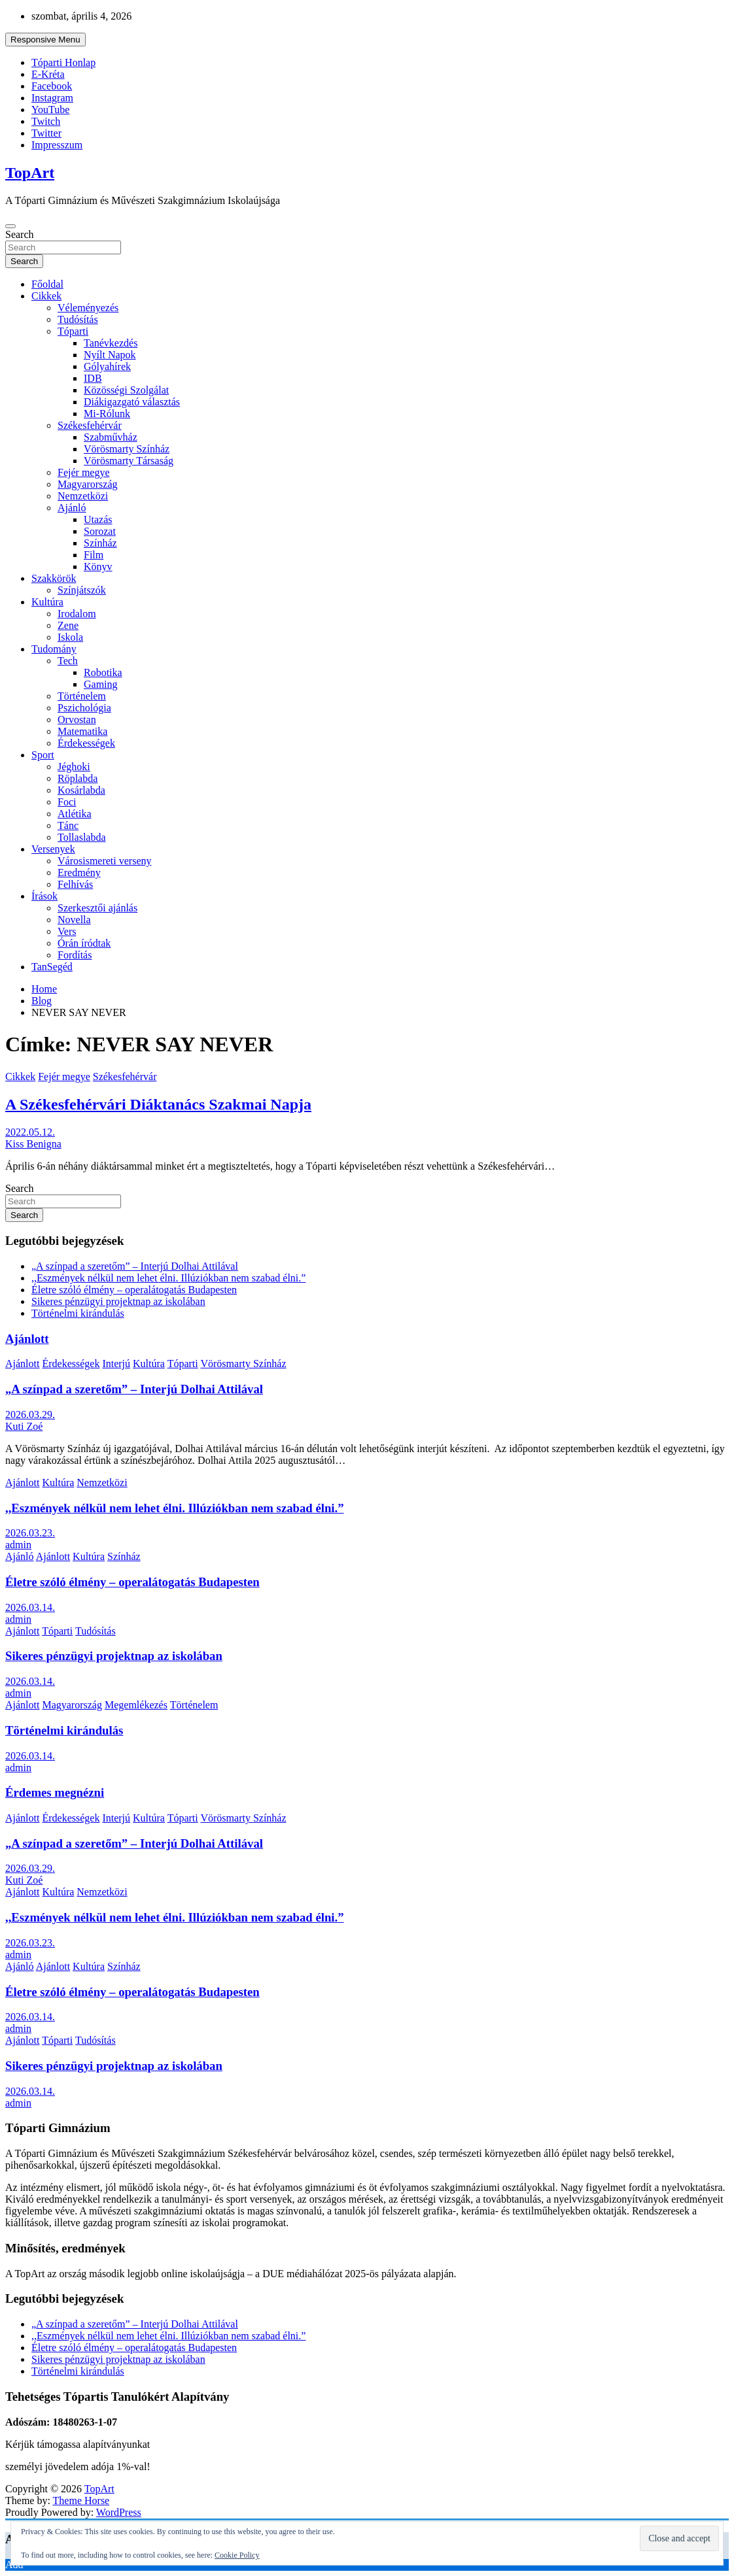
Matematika (82, 731)
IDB (93, 378)
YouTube (50, 109)
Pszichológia (84, 707)
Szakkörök (53, 578)
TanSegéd (52, 966)
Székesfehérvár (90, 425)
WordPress (118, 2512)
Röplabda (77, 778)
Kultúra (47, 601)
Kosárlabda (81, 790)
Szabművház (110, 437)
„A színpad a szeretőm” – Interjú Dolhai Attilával (134, 1266)
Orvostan (77, 719)
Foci (67, 801)
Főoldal (47, 284)
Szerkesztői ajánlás (97, 907)
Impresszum (56, 144)
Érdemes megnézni (54, 1792)
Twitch (45, 121)
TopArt (29, 172)
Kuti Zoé (24, 1426)
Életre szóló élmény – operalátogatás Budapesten (134, 1289)
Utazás (98, 519)
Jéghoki (74, 766)
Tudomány (54, 648)
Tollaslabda (82, 837)
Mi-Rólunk (107, 413)
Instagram (52, 97)
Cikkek (46, 295)
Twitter (46, 133)
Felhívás (75, 884)
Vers (67, 931)
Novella (74, 919)
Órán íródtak (84, 943)
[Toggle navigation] (10, 226)
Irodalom (77, 613)
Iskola (70, 637)
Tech (68, 660)
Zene (68, 625)
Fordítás (75, 954)
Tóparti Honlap (63, 62)
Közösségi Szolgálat (126, 390)
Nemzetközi (83, 495)
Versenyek (53, 849)
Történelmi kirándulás (77, 1313)
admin (18, 1544)
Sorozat (100, 531)
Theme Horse (81, 2500)
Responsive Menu (45, 39)
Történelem (82, 696)
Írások (44, 896)
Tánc (68, 825)
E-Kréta (48, 74)
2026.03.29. (30, 1414)
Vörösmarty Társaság (128, 460)
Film (93, 554)
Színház (100, 543)
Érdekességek (86, 743)
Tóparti (73, 331)
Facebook (51, 86)
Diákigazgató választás (132, 401)
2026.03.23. (30, 1532)
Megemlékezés (136, 1704)
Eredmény (79, 872)
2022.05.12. (30, 1132)
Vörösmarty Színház (126, 448)
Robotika (103, 672)
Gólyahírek (107, 366)
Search (19, 234)
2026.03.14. (30, 1607)
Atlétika (75, 813)
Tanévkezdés (110, 342)
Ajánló (72, 507)
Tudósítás (78, 319)
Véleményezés (88, 307)
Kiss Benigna (33, 1143)
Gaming (101, 684)
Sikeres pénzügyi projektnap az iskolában (118, 1301)
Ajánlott (27, 1339)
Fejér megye (84, 472)
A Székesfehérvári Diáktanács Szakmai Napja (158, 1104)
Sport (42, 754)
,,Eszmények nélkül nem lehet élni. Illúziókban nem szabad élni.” (168, 1277)
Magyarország (88, 484)
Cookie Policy (237, 2555)
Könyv (98, 566)
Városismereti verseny (105, 860)
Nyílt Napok (110, 354)
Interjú (116, 1363)
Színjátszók (82, 590)
